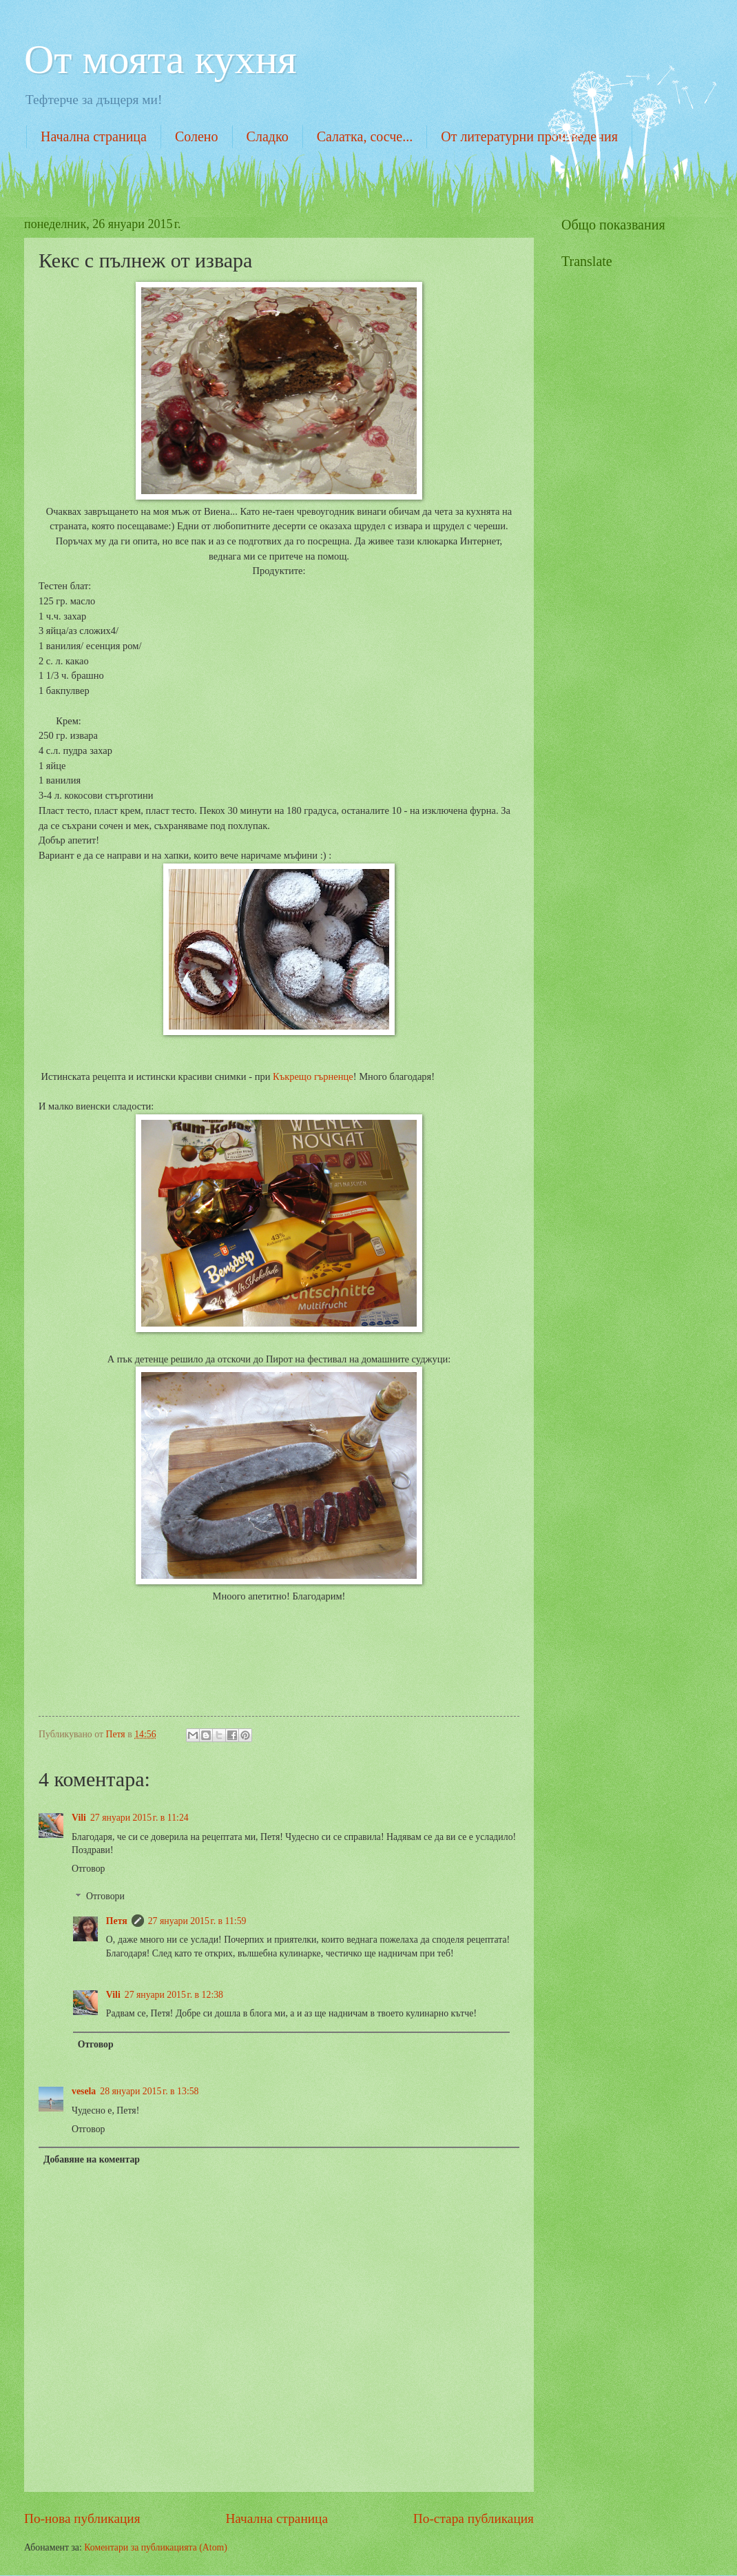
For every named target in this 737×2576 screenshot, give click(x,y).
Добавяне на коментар (91, 2159)
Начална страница (94, 136)
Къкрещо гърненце (313, 1076)
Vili (79, 1817)
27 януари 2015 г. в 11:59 (197, 1921)
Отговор (88, 1868)
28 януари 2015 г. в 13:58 (149, 2091)
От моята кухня (160, 59)
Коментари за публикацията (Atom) (155, 2547)
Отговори (105, 1897)
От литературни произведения (529, 136)
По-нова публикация (82, 2518)
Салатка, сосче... (365, 136)
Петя (116, 1921)
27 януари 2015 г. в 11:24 (139, 1817)
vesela (84, 2091)
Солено (196, 136)
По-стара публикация (473, 2518)
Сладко (268, 136)
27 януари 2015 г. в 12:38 (174, 1995)
